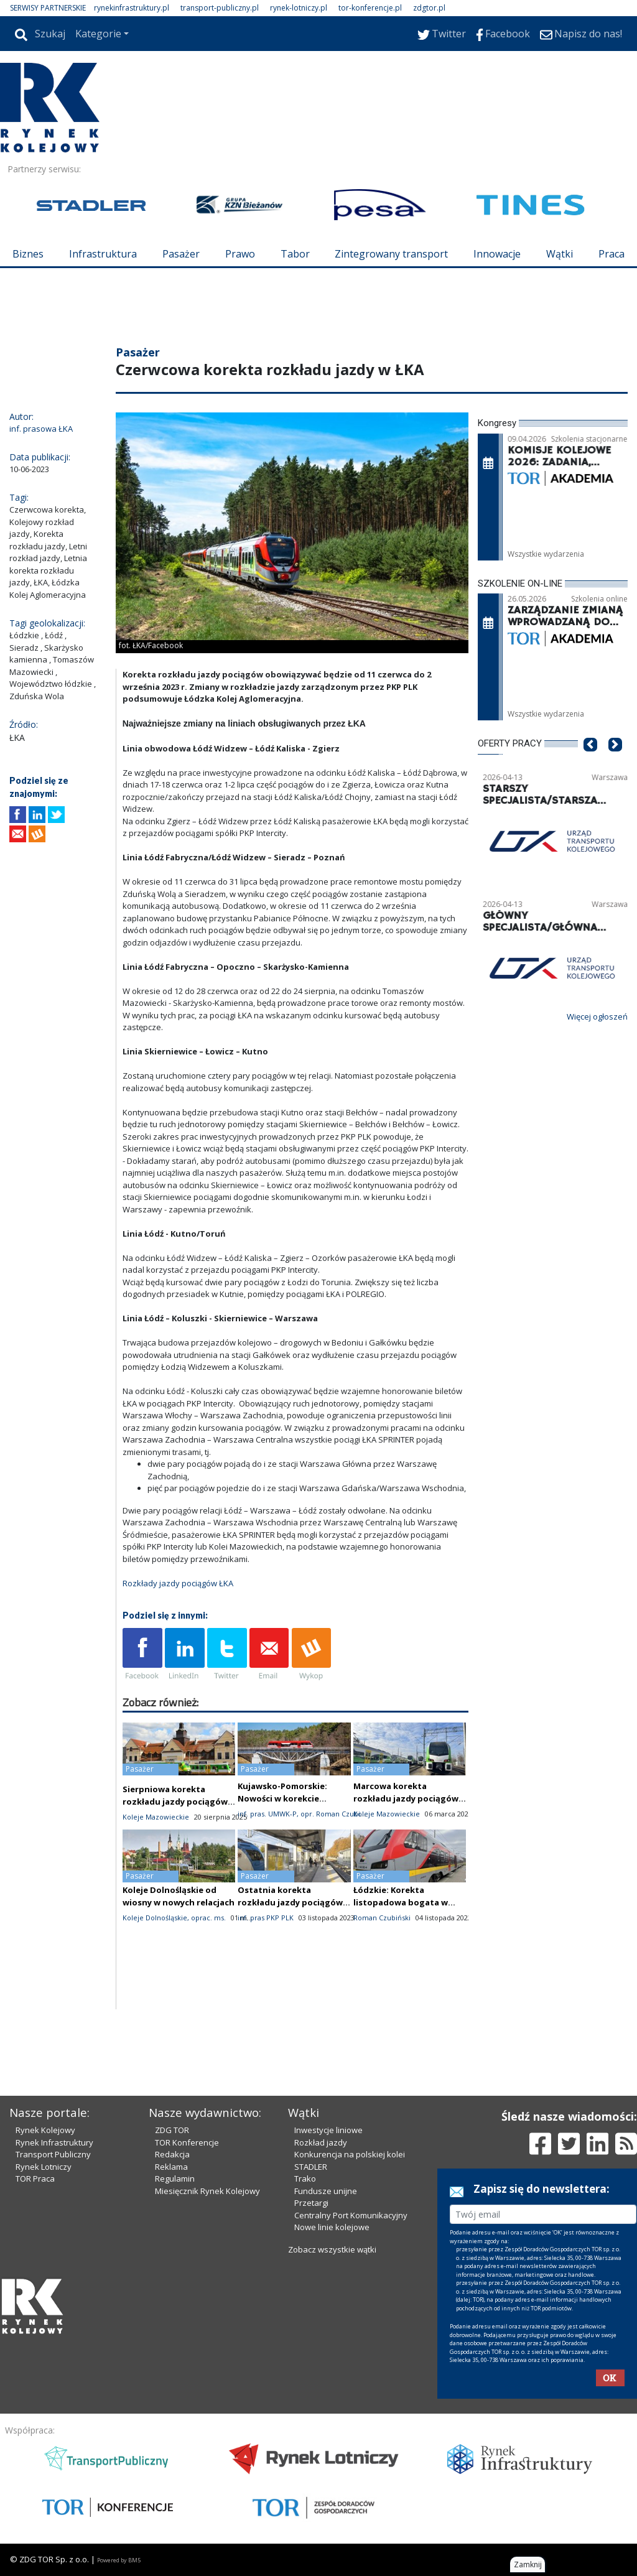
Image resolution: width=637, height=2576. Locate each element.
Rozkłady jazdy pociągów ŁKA (178, 1583)
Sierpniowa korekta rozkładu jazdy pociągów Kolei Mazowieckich (175, 1801)
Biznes (28, 254)
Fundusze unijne (325, 2191)
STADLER (310, 2166)
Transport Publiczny (53, 2154)
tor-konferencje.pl (370, 7)
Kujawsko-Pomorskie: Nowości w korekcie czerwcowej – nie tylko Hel (292, 1798)
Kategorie (98, 33)
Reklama (171, 2166)
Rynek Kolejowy (45, 2130)
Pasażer (181, 254)
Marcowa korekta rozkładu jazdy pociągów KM (405, 1798)
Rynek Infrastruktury (54, 2142)
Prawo (240, 254)
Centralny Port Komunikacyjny (350, 2215)
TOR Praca (35, 2178)
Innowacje (497, 254)
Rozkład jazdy (320, 2142)
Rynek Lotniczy (44, 2166)
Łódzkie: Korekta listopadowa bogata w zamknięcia (400, 1902)
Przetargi (311, 2202)
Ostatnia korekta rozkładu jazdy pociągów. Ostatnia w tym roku (291, 1902)
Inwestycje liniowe (328, 2130)
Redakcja (172, 2154)
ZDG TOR (172, 2130)
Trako (305, 2178)
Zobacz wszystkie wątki (332, 2249)
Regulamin (175, 2178)
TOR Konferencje (187, 2142)
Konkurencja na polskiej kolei (349, 2154)
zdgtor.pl (429, 7)
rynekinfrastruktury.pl (131, 7)
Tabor (295, 254)
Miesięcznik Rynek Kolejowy (207, 2191)
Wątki (559, 254)
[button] (590, 763)
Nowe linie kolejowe (332, 2227)
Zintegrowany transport (391, 254)
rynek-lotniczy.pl (298, 7)
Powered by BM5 (119, 2560)
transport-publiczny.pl (219, 7)
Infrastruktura (103, 254)
